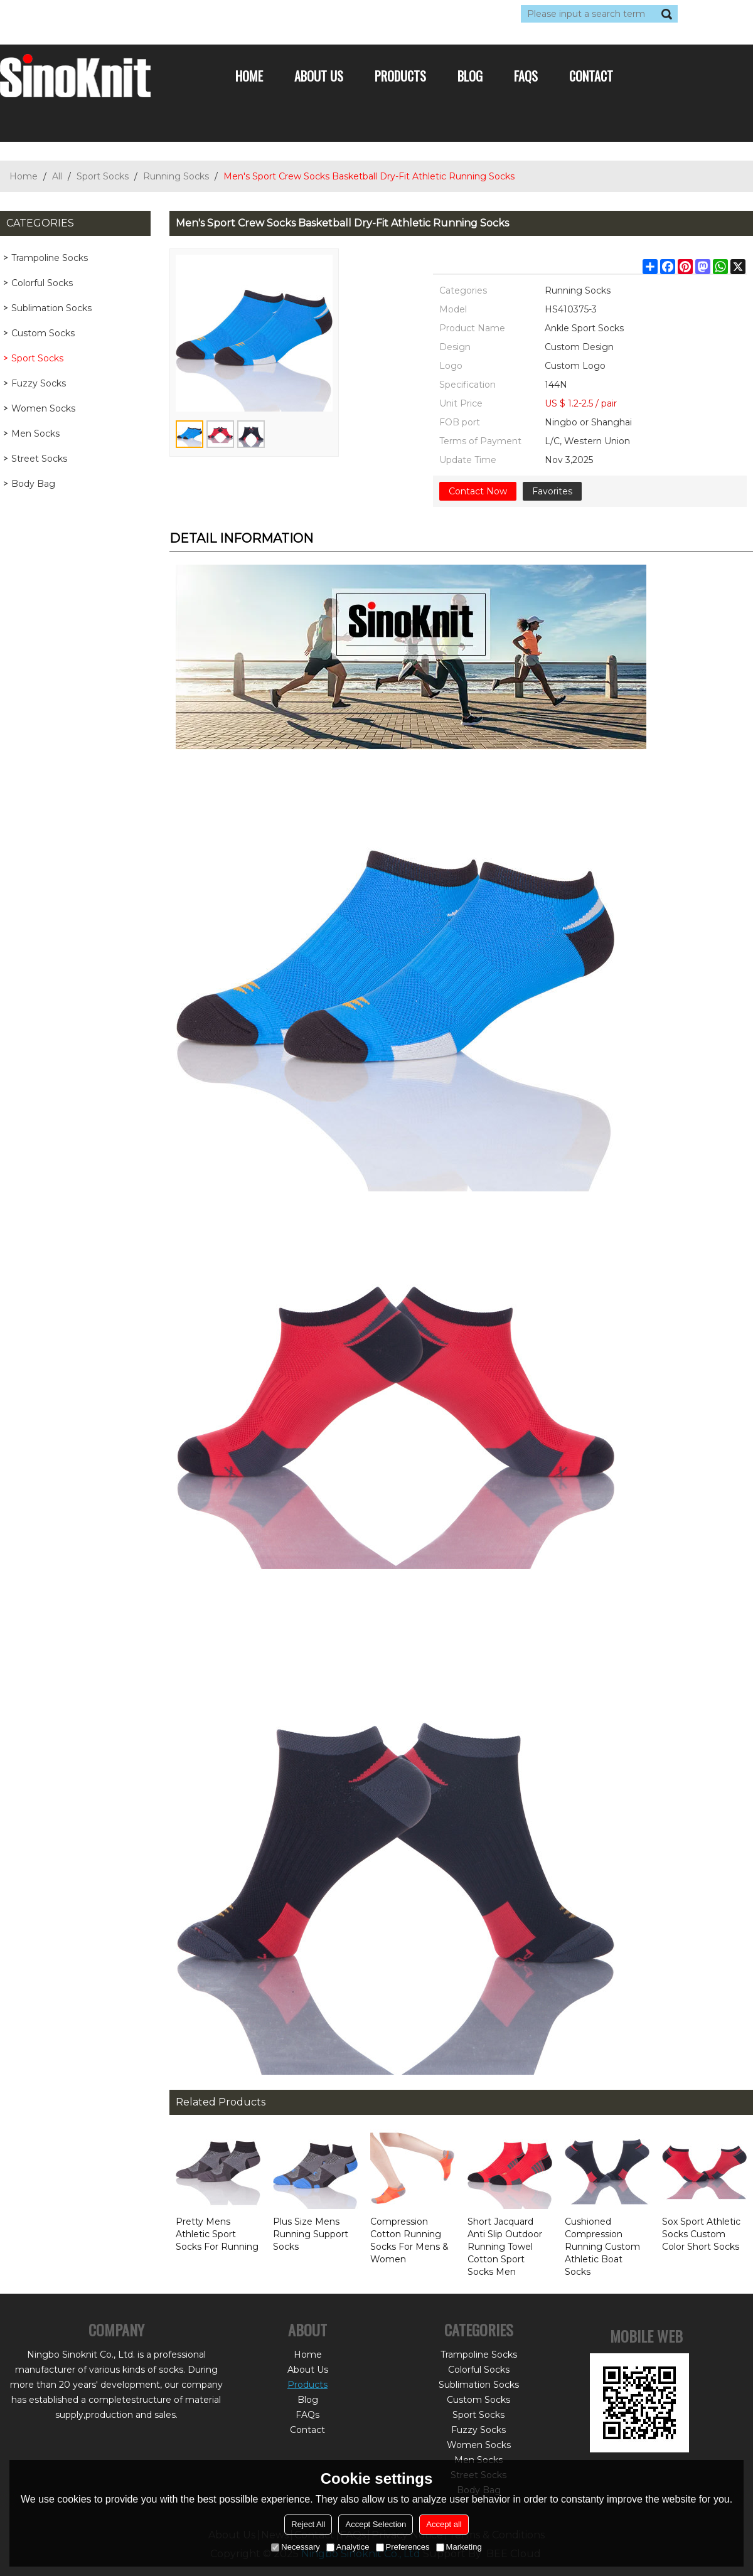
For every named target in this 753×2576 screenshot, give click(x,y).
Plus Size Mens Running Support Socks (310, 2234)
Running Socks (176, 176)
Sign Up (116, 13)
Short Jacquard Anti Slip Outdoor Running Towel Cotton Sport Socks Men (504, 2246)
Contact (591, 76)
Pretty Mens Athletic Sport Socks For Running (217, 2234)
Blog (470, 76)
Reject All (308, 2524)
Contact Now (478, 491)
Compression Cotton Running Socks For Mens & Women (409, 2240)
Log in (76, 13)
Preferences (403, 2547)
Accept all (443, 2524)
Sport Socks (103, 176)
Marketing (459, 2547)
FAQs (526, 76)
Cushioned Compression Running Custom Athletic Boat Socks (602, 2246)
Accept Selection (375, 2524)
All (57, 176)
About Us (318, 76)
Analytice (348, 2547)
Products (400, 76)
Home (249, 76)
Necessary (295, 2547)
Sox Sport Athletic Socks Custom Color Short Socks (701, 2234)
